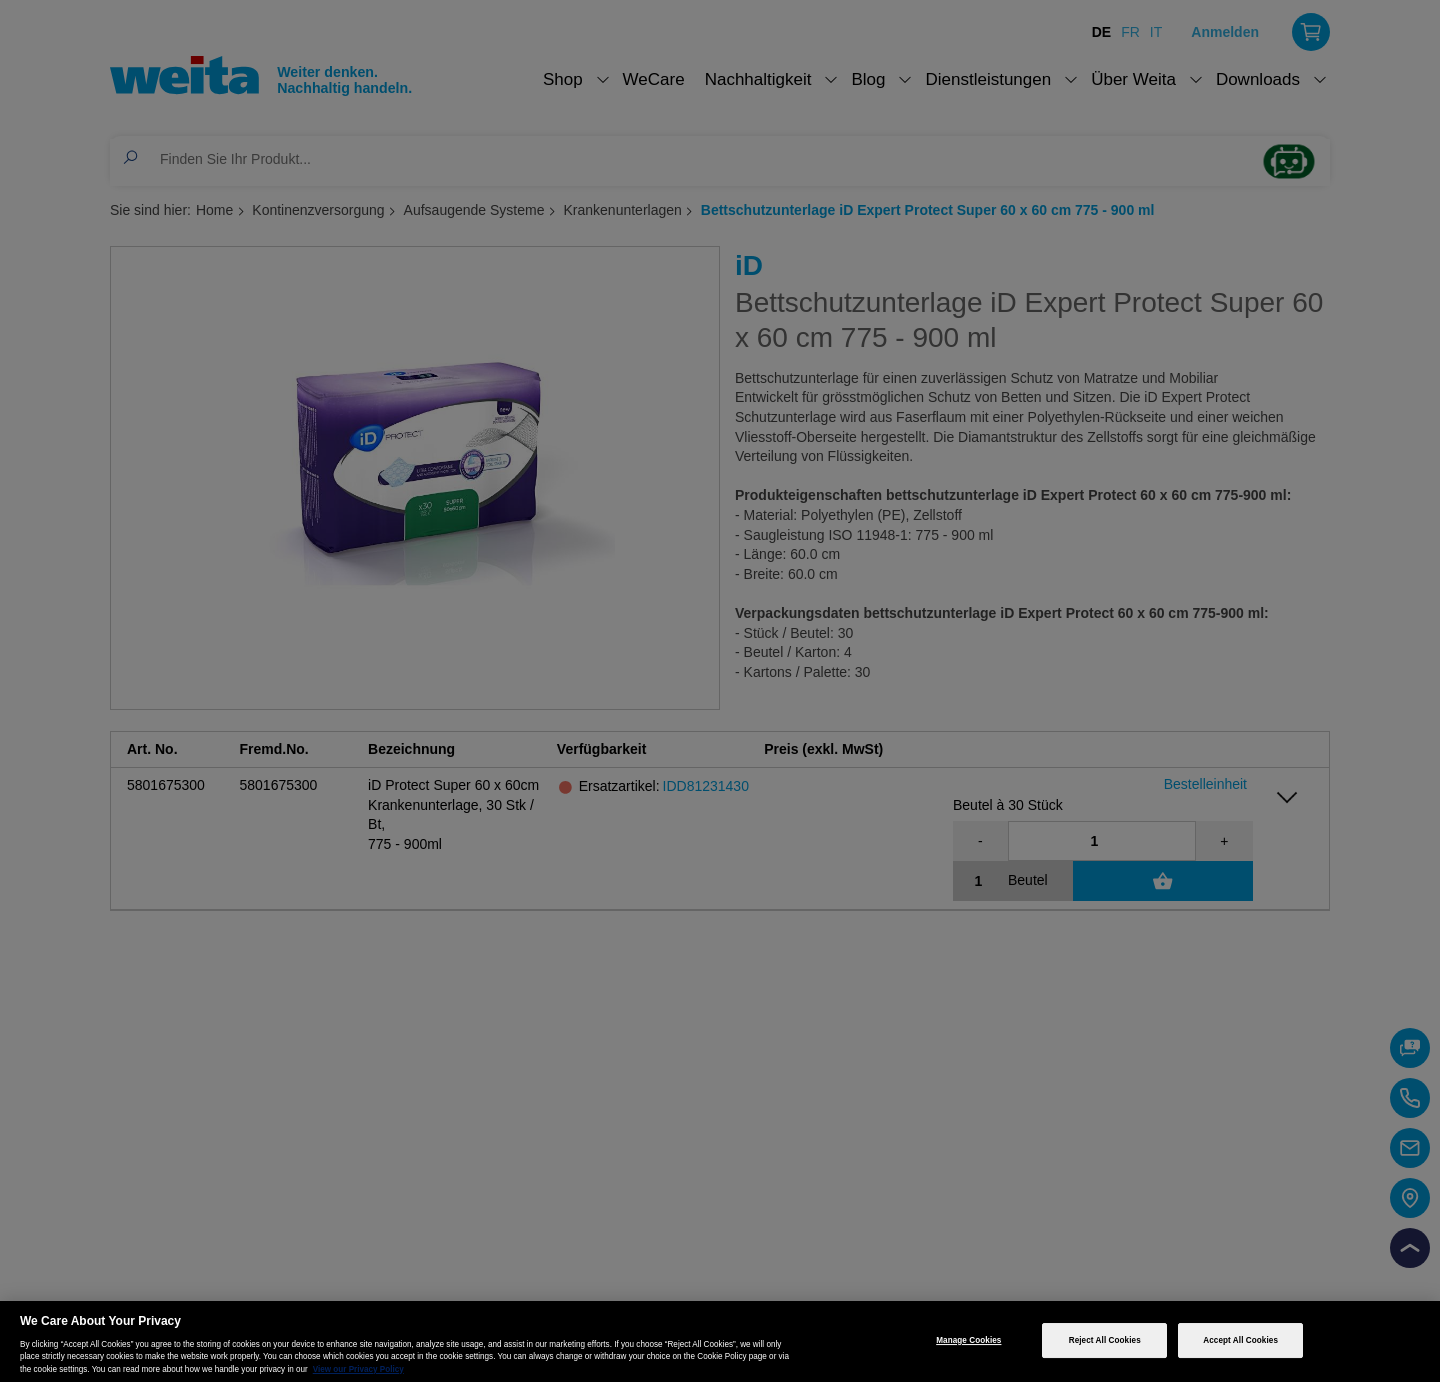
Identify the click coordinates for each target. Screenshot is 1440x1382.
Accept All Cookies (1240, 1340)
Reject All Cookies (1105, 1340)
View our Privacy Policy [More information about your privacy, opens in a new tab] (358, 1369)
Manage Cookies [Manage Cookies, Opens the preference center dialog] (968, 1340)
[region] (720, 1341)
